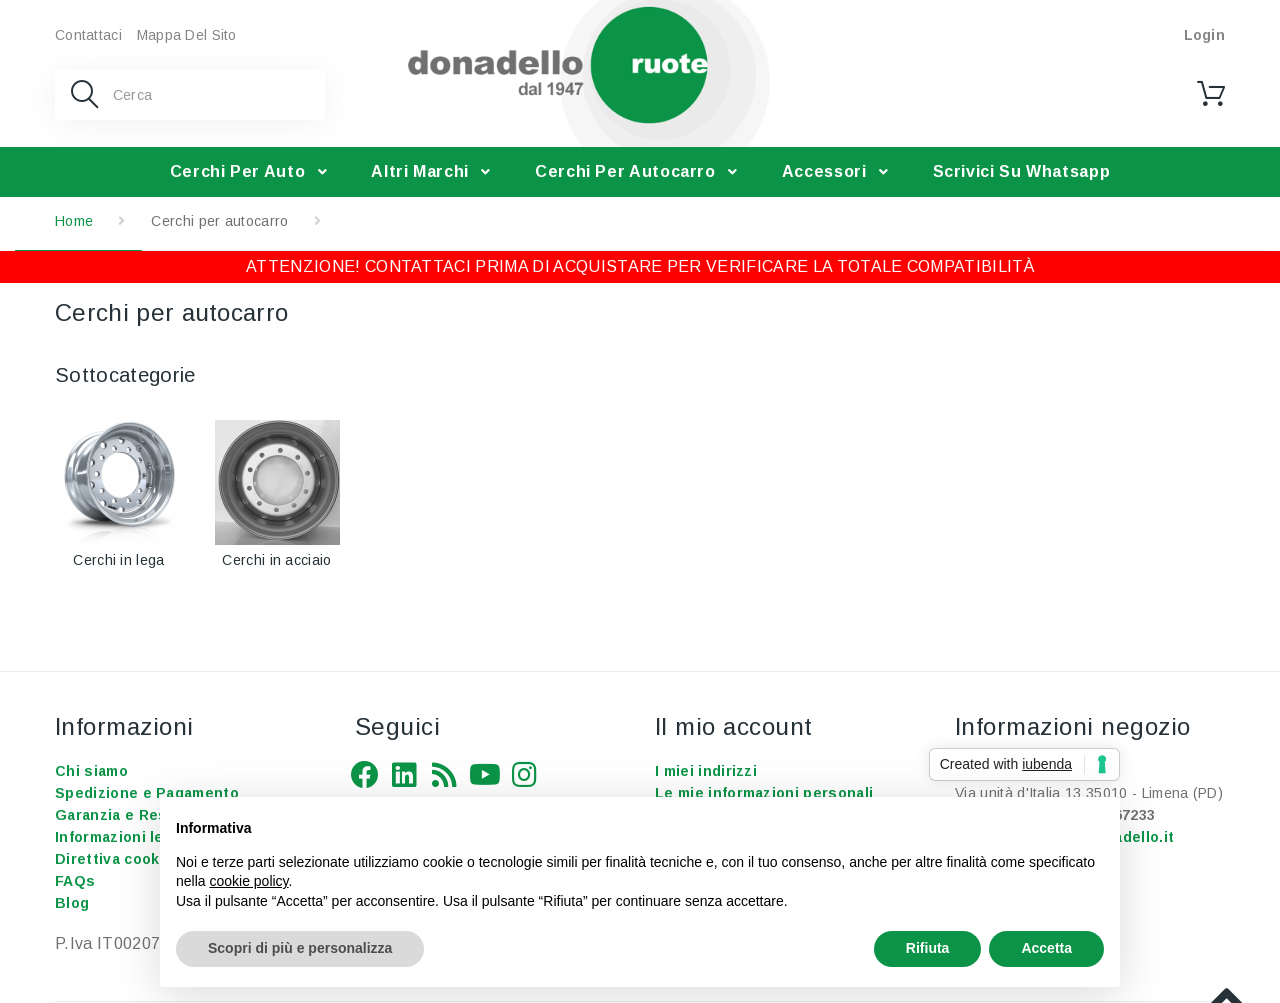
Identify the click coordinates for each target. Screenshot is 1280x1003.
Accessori (824, 171)
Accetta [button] (1046, 948)
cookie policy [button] (248, 881)
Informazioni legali (122, 837)
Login (1204, 35)
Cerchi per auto (238, 171)
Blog (72, 903)
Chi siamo (91, 771)
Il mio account (734, 726)
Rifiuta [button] (928, 948)
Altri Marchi (420, 171)
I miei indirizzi (706, 771)
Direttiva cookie (114, 859)
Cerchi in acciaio (276, 560)
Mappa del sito (187, 35)
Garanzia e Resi (113, 815)
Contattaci (88, 35)
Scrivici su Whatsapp (1022, 171)
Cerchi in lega (118, 560)
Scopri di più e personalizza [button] (300, 948)
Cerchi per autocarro (625, 171)
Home (74, 221)
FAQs (75, 881)
